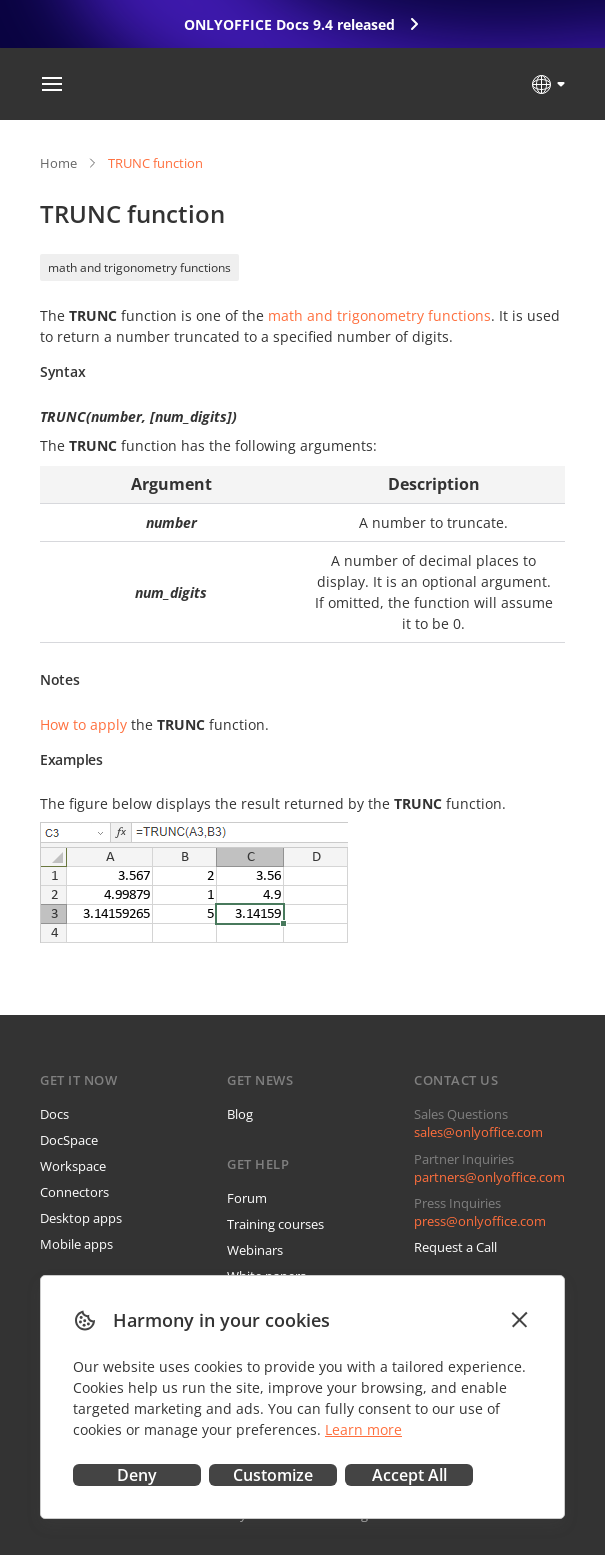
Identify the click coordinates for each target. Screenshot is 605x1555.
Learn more (363, 1429)
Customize (273, 1475)
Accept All (409, 1475)
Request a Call (455, 1247)
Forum (247, 1198)
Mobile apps (76, 1244)
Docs (54, 1114)
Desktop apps (81, 1218)
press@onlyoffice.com (480, 1221)
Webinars (255, 1250)
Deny (137, 1475)
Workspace (73, 1166)
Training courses (275, 1224)
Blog (240, 1114)
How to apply (83, 724)
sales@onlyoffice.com (478, 1132)
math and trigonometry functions (139, 267)
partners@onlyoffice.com (489, 1177)
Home (58, 163)
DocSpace (69, 1140)
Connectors (74, 1192)
